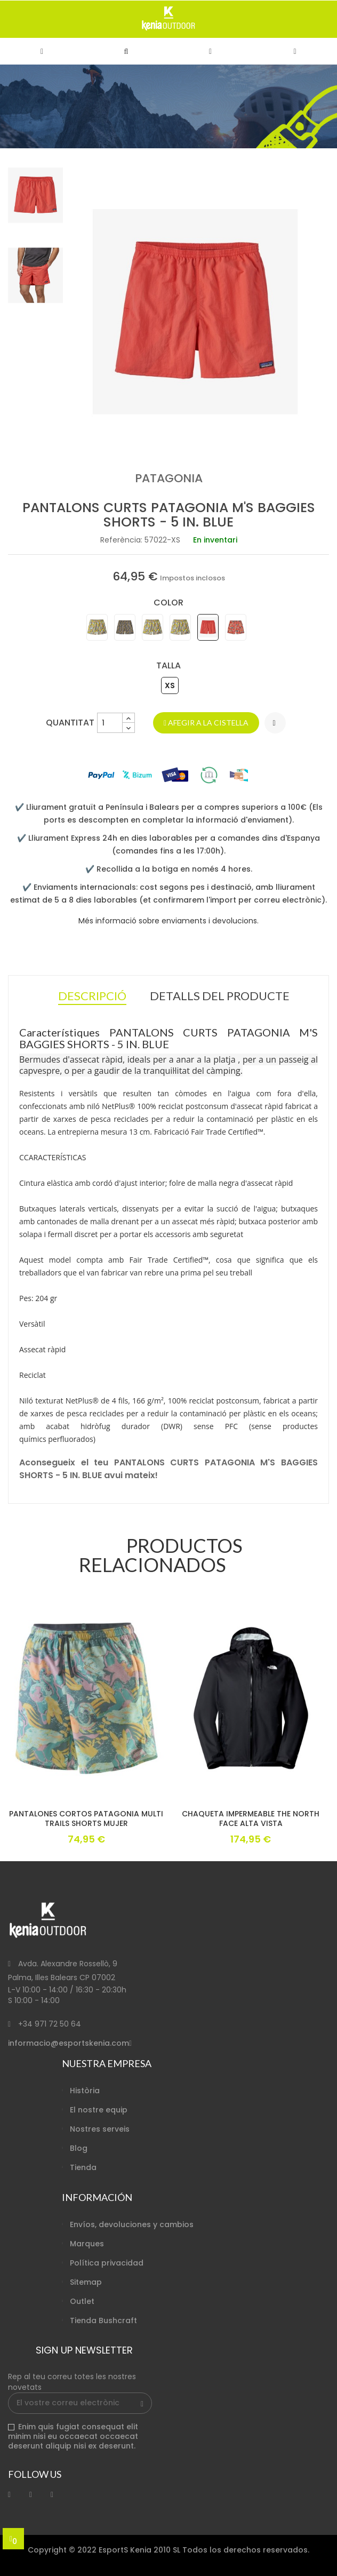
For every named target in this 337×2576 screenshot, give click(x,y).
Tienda (83, 2167)
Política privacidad (106, 2263)
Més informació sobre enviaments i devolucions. (168, 920)
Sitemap (86, 2282)
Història (85, 2090)
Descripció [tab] (92, 997)
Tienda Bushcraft (103, 2320)
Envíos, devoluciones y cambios (132, 2224)
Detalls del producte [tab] (220, 996)
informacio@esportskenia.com (68, 2043)
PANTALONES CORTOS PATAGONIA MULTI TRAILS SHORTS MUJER (86, 1818)
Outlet (82, 2301)
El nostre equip (98, 2109)
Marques (87, 2243)
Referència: (121, 540)
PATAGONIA (169, 478)
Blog (78, 2148)
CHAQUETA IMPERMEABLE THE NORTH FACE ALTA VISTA (250, 1818)
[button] (126, 51)
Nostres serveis (100, 2129)
